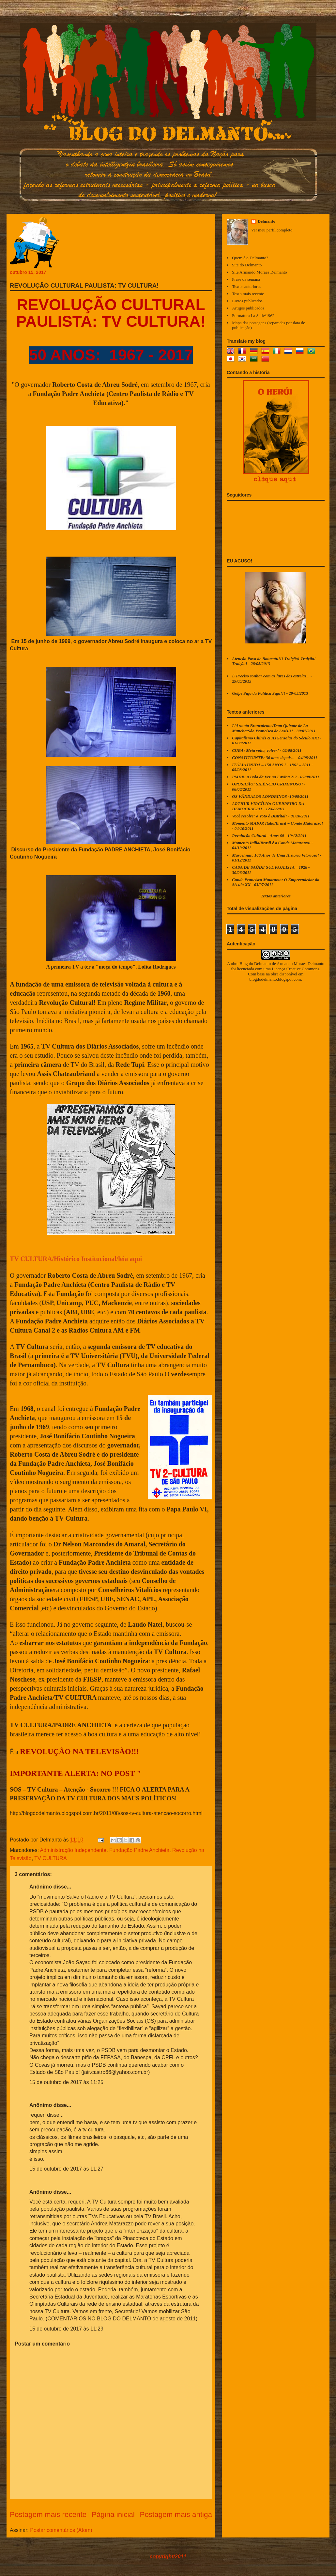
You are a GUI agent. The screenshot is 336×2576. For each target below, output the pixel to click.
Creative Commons (302, 968)
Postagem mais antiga (176, 2514)
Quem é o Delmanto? (250, 257)
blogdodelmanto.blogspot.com (275, 979)
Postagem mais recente (48, 2514)
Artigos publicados (248, 308)
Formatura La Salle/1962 (253, 315)
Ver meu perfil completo (272, 230)
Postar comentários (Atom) (61, 2530)
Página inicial (113, 2514)
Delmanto (266, 221)
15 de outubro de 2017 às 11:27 (66, 2169)
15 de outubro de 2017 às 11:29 (66, 2328)
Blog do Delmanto (255, 963)
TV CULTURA (50, 1858)
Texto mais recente (248, 293)
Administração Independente (73, 1850)
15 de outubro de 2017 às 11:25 (66, 2082)
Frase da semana (246, 279)
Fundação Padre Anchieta (139, 1850)
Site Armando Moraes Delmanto (259, 272)
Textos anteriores (246, 286)
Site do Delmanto (247, 264)
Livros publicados (247, 300)
